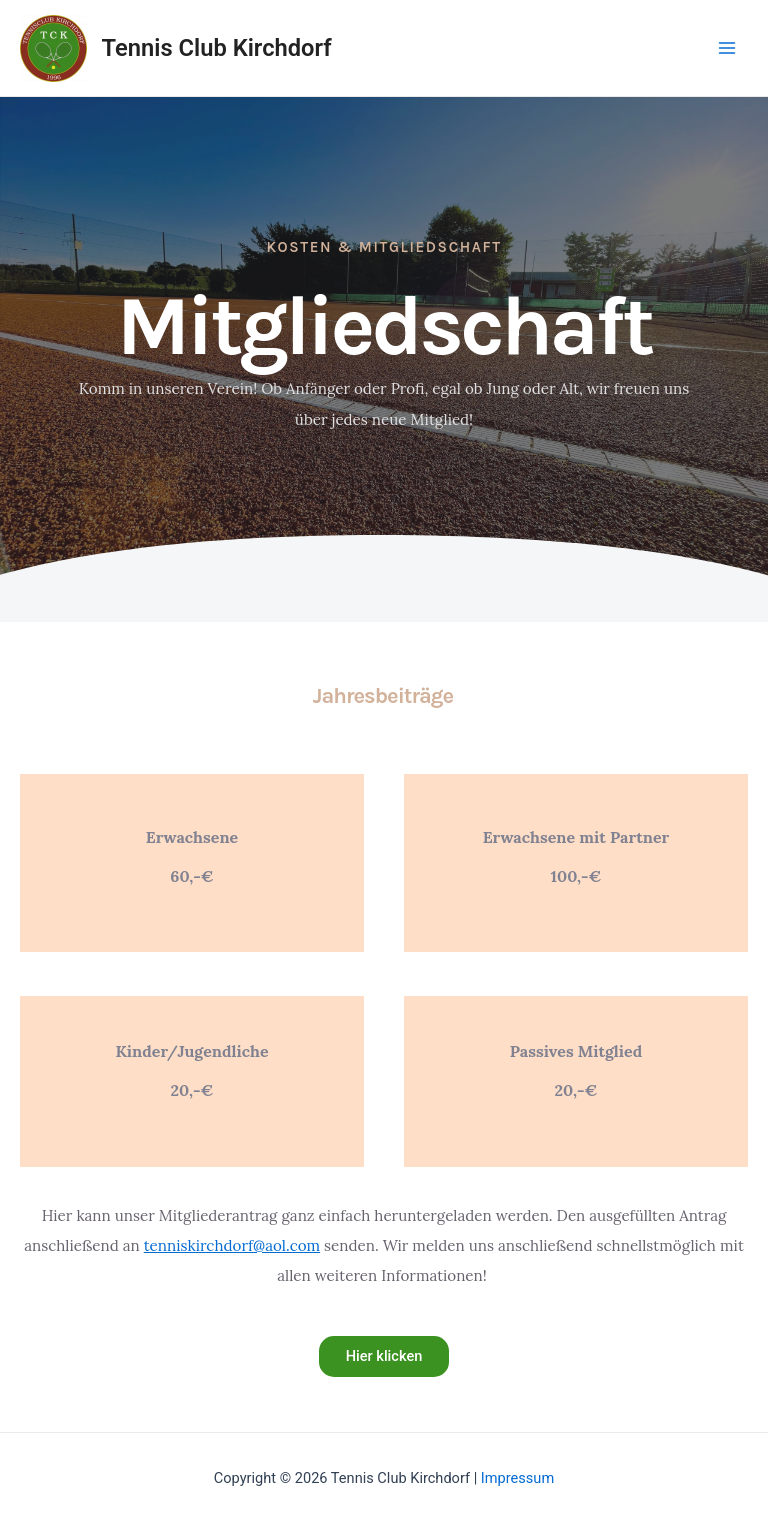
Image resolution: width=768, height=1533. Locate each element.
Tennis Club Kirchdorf (217, 48)
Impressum (517, 1478)
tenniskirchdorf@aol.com (232, 1245)
